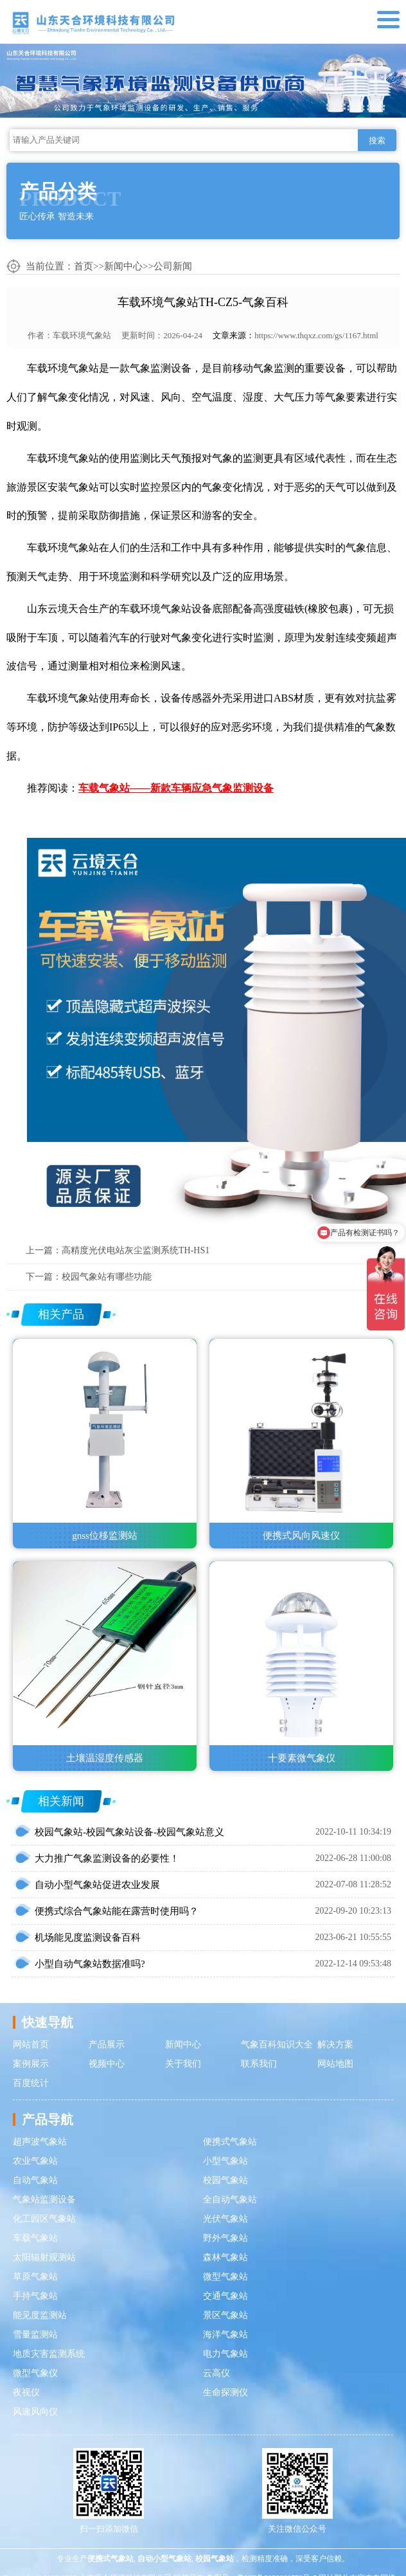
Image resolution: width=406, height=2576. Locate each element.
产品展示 (107, 2044)
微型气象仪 (35, 2373)
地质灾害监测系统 (49, 2354)
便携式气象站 (230, 2141)
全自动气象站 (230, 2199)
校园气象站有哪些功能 (107, 1277)
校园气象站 (225, 2180)
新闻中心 (123, 266)
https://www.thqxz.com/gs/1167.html (316, 335)
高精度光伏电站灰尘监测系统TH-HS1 (135, 1250)
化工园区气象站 (44, 2219)
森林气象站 (225, 2257)
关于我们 (183, 2064)
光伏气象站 (225, 2219)
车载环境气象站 (82, 335)
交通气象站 (225, 2296)
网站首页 (31, 2044)
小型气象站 (225, 2161)
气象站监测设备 (44, 2199)
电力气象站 (225, 2354)
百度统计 (31, 2083)
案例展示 (31, 2064)
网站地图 (335, 2064)
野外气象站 (225, 2238)
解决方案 (335, 2044)
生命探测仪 (225, 2392)
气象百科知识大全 (277, 2044)
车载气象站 (35, 2238)
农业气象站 (35, 2161)
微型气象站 (225, 2276)
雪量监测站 (35, 2334)
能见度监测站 (40, 2315)
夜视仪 (26, 2392)
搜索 (377, 140)
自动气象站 (35, 2180)
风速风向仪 (35, 2412)
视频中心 (107, 2064)
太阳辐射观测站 (44, 2257)
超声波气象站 (40, 2141)
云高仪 (216, 2373)
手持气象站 (35, 2296)
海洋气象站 (225, 2334)
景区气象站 (225, 2315)
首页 (83, 266)
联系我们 (259, 2064)
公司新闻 (173, 266)
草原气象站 (35, 2276)
